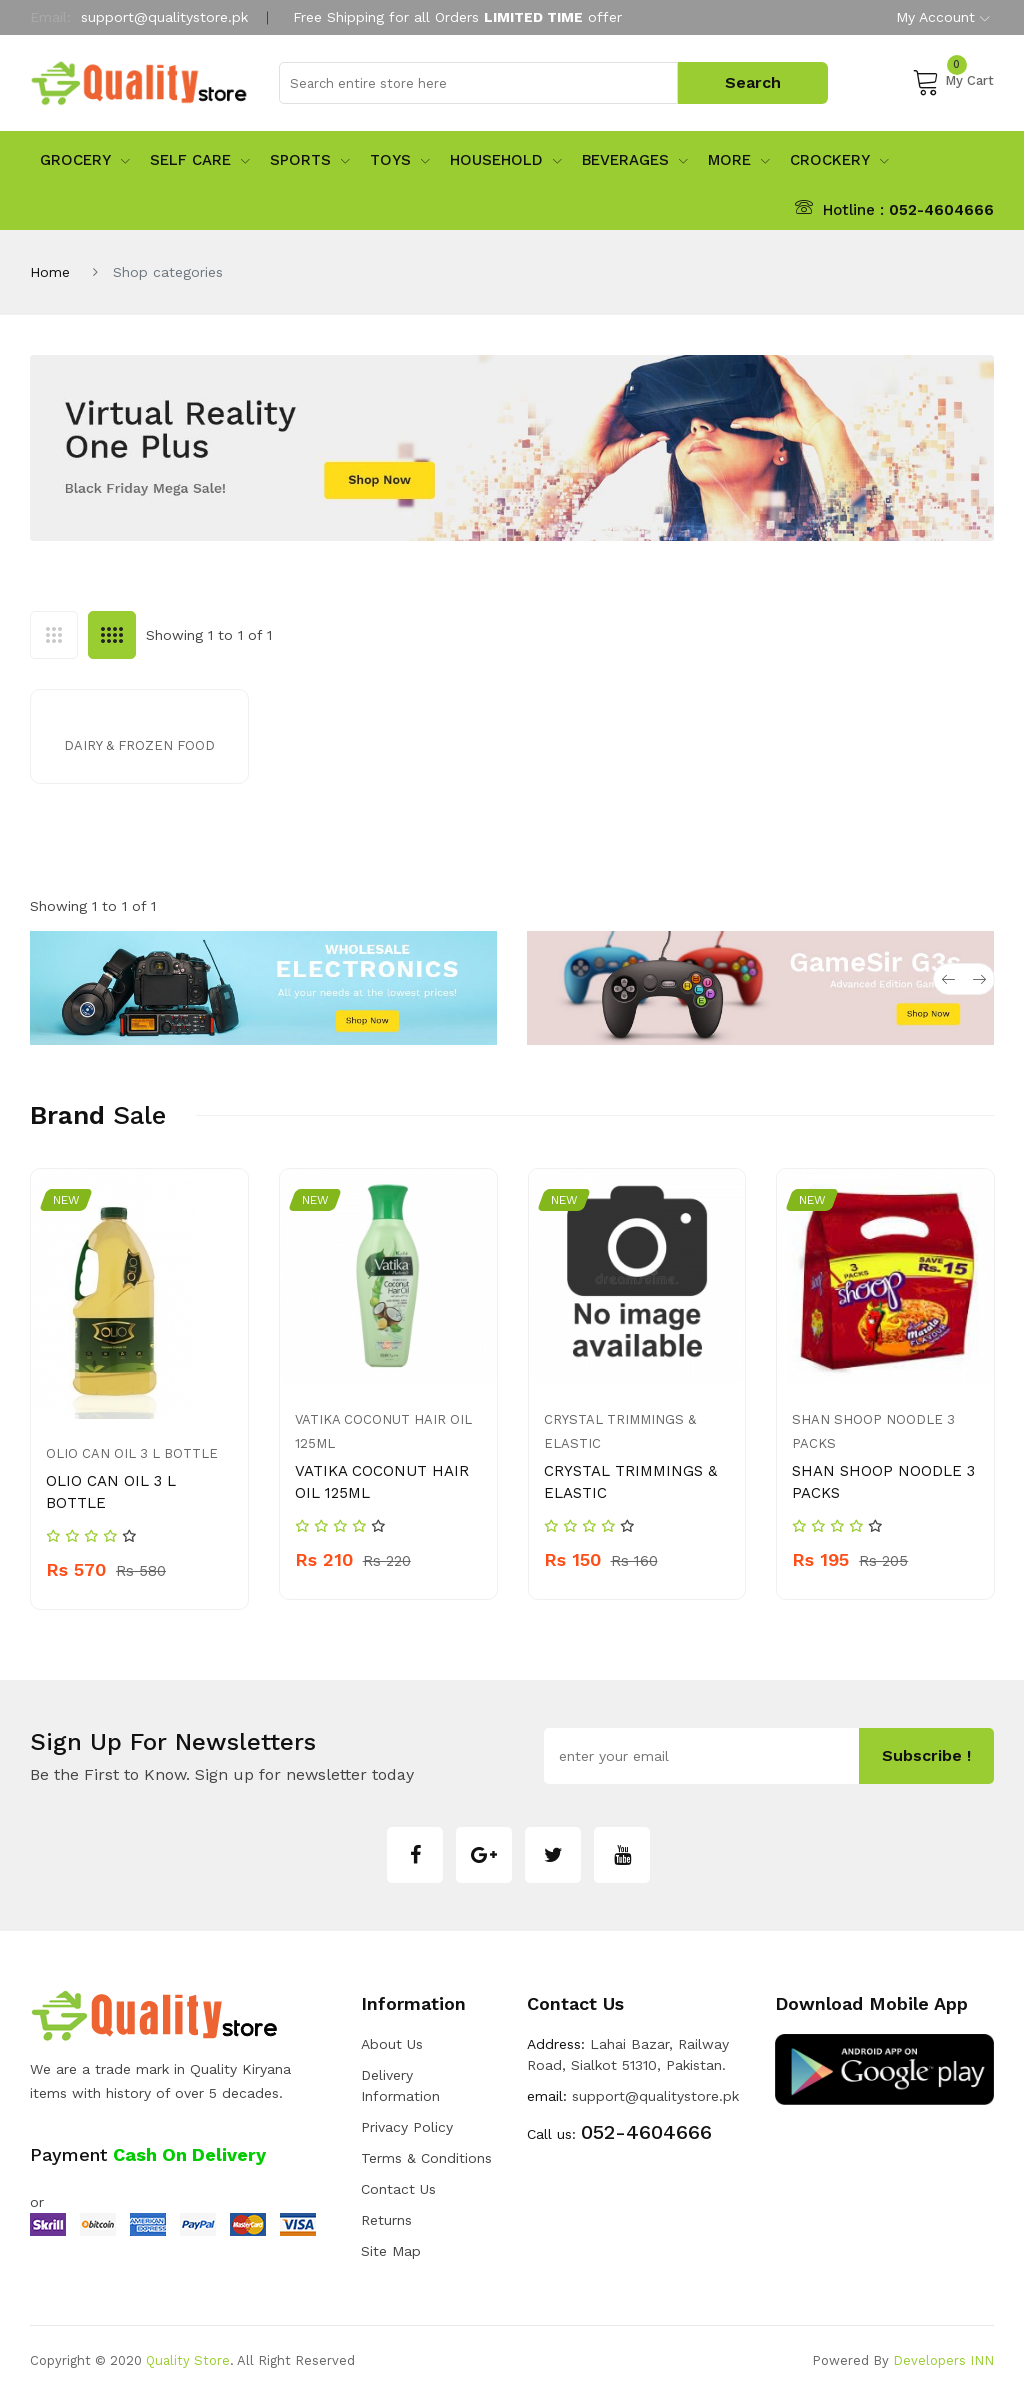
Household (506, 160)
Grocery (85, 160)
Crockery (839, 160)
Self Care (200, 160)
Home (50, 272)
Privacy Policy (407, 2127)
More (739, 160)
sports (310, 160)
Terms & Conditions (426, 2158)
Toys (400, 160)
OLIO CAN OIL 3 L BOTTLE (132, 1453)
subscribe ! (926, 1755)
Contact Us (398, 2189)
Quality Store (188, 2360)
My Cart (953, 81)
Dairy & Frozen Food (139, 745)
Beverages (635, 160)
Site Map (391, 2251)
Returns (386, 2220)
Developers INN (943, 2360)
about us (392, 2044)
